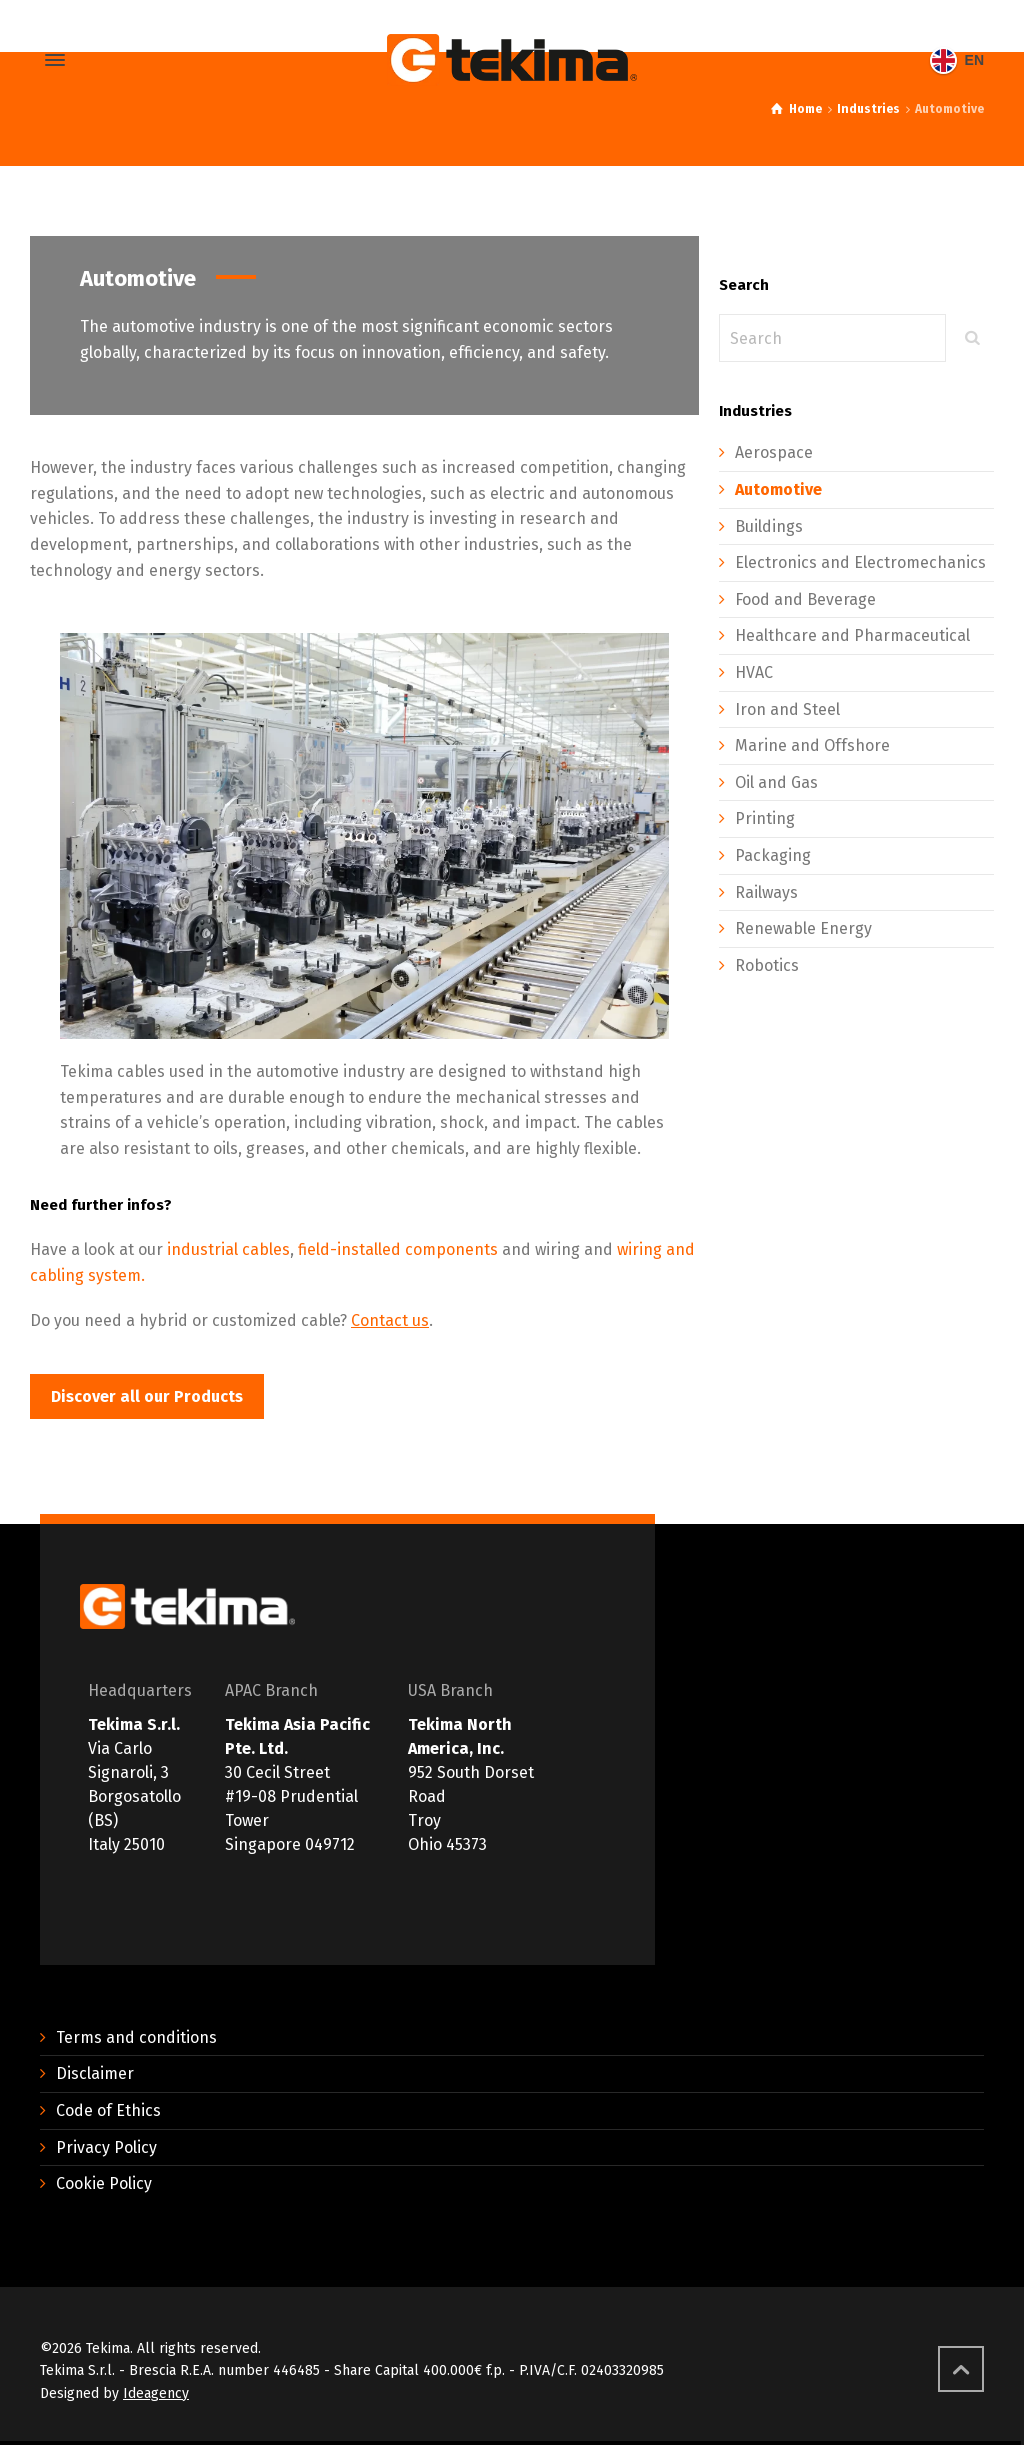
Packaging (773, 855)
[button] (147, 1396)
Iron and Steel (787, 709)
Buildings (769, 526)
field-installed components (398, 1249)
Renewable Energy (803, 928)
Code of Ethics (108, 2110)
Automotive (778, 489)
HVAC (754, 672)
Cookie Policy (104, 2183)
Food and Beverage (805, 599)
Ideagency (156, 2393)
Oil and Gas (776, 782)
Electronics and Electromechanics (860, 562)
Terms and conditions (136, 2037)
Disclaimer (95, 2073)
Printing (765, 818)
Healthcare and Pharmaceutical (852, 635)
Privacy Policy (106, 2147)
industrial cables (228, 1249)
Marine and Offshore (812, 745)
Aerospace (774, 452)
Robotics (767, 965)
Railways (766, 892)
